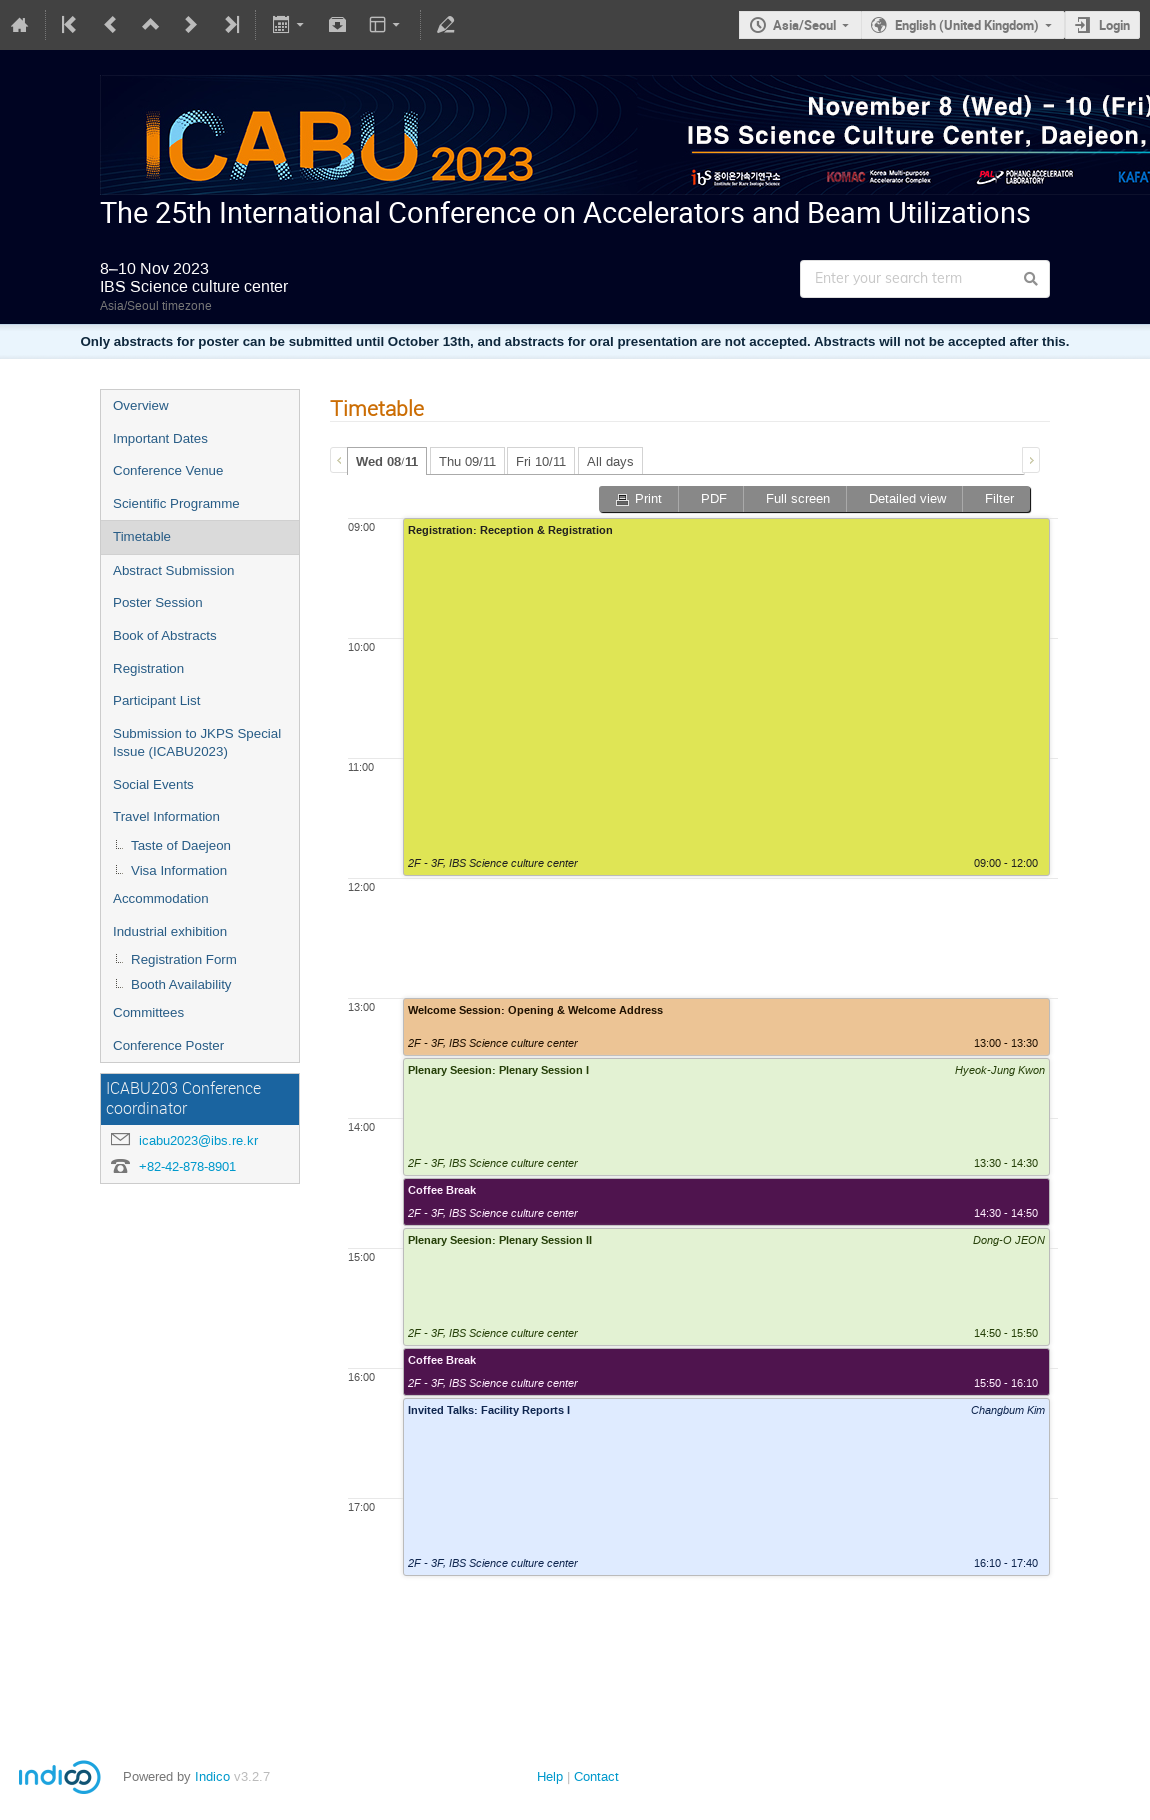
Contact (596, 1776)
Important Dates (160, 438)
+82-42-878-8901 (187, 1166)
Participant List (156, 700)
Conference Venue (168, 470)
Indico (212, 1776)
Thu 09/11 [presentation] (467, 461)
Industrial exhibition (170, 931)
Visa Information (179, 870)
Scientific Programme (176, 503)
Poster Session (158, 602)
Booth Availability (181, 984)
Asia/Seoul (804, 25)
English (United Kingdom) (967, 25)
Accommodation (161, 898)
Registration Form (184, 959)
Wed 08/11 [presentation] (387, 462)
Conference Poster (168, 1045)
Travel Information (166, 816)
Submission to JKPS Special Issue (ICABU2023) (197, 743)
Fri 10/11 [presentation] (541, 461)
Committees (148, 1012)
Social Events (153, 784)
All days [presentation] (610, 461)
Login (1114, 25)
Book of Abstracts (165, 635)
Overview (141, 405)
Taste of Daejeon (181, 845)
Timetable (142, 536)
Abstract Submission (173, 570)
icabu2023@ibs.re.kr (198, 1140)
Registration (148, 668)
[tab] (387, 461)
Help (550, 1776)
